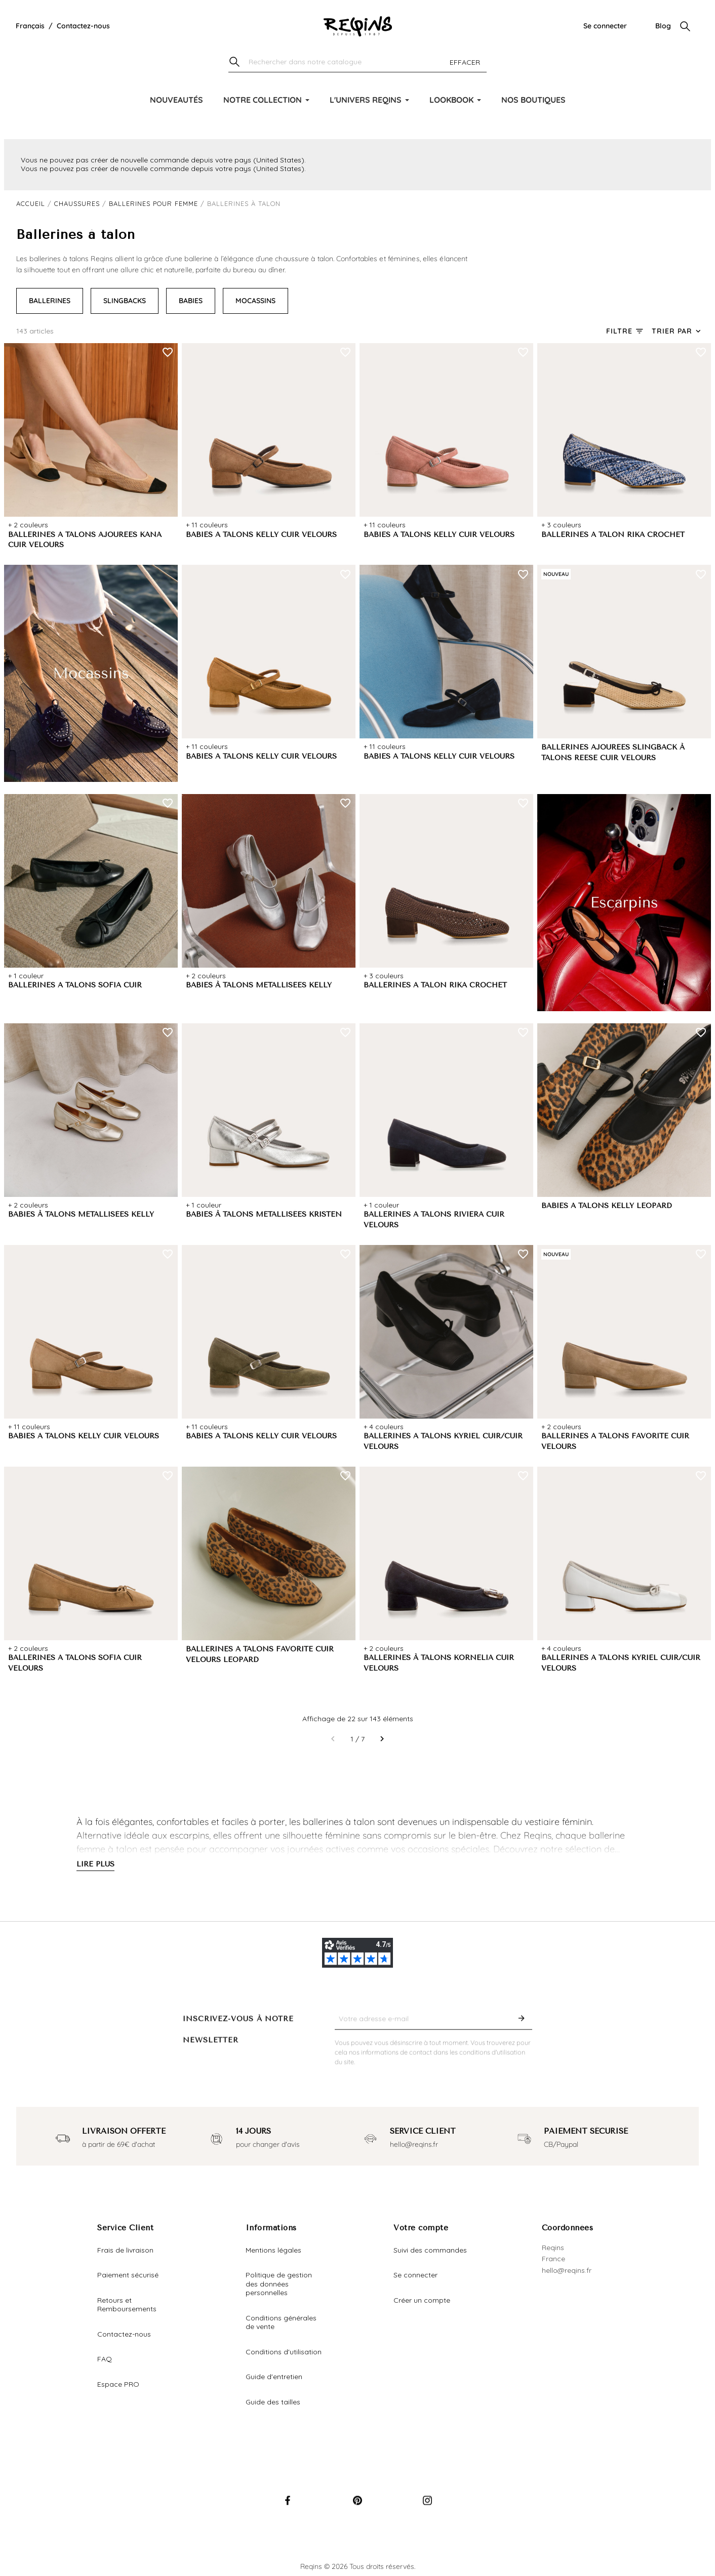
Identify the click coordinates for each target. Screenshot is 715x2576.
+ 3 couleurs (561, 524)
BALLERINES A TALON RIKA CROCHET (613, 534)
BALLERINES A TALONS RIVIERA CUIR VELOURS (434, 1219)
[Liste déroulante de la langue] (30, 26)
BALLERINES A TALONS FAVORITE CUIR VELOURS (615, 1441)
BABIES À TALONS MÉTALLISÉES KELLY (259, 985)
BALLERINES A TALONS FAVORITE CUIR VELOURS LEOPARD (260, 1654)
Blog (663, 25)
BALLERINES (49, 300)
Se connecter (605, 25)
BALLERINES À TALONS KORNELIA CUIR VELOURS (439, 1663)
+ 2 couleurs (28, 524)
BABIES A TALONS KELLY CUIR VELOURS (261, 534)
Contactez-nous (83, 25)
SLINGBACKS (124, 300)
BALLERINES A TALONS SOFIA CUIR (75, 985)
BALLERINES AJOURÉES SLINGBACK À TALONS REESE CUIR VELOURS (613, 752)
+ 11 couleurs (207, 524)
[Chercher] (357, 62)
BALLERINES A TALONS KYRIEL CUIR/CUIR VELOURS (443, 1441)
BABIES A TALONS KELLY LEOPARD (606, 1205)
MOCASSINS (255, 300)
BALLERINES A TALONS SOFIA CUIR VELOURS (75, 1663)
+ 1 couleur (26, 975)
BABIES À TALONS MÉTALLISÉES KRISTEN (264, 1214)
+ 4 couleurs (384, 1426)
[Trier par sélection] (677, 331)
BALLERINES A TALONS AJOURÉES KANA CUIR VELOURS (85, 540)
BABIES (191, 300)
